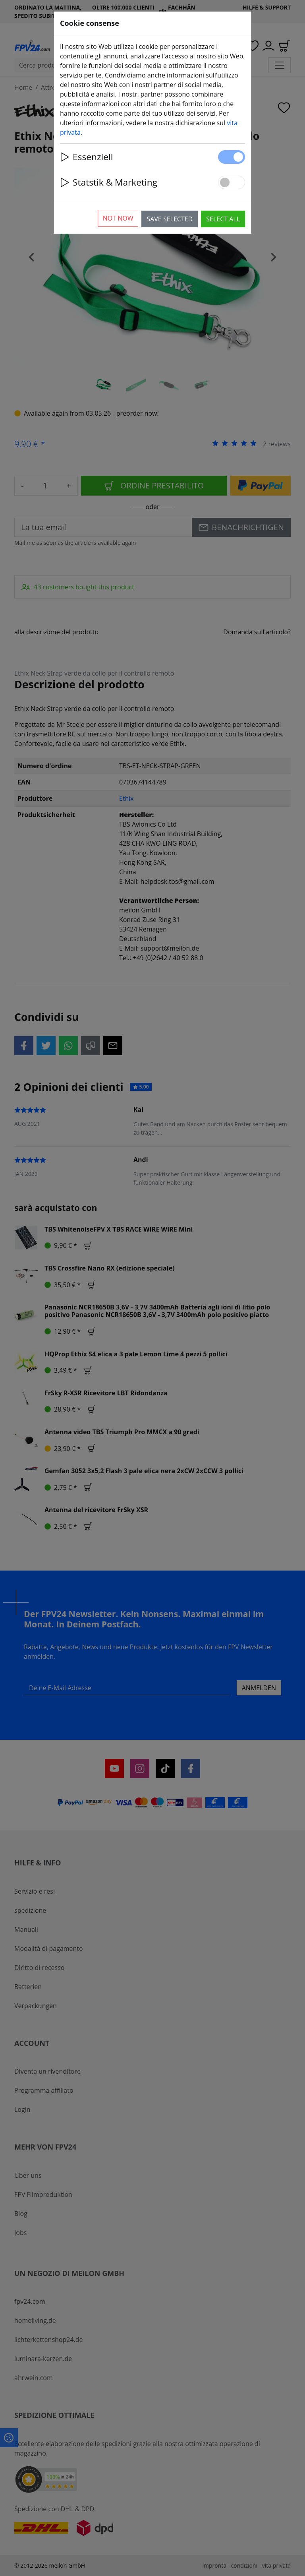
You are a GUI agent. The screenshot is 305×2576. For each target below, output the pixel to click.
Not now (118, 218)
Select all (223, 219)
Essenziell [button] (86, 157)
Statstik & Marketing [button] (108, 182)
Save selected (170, 219)
